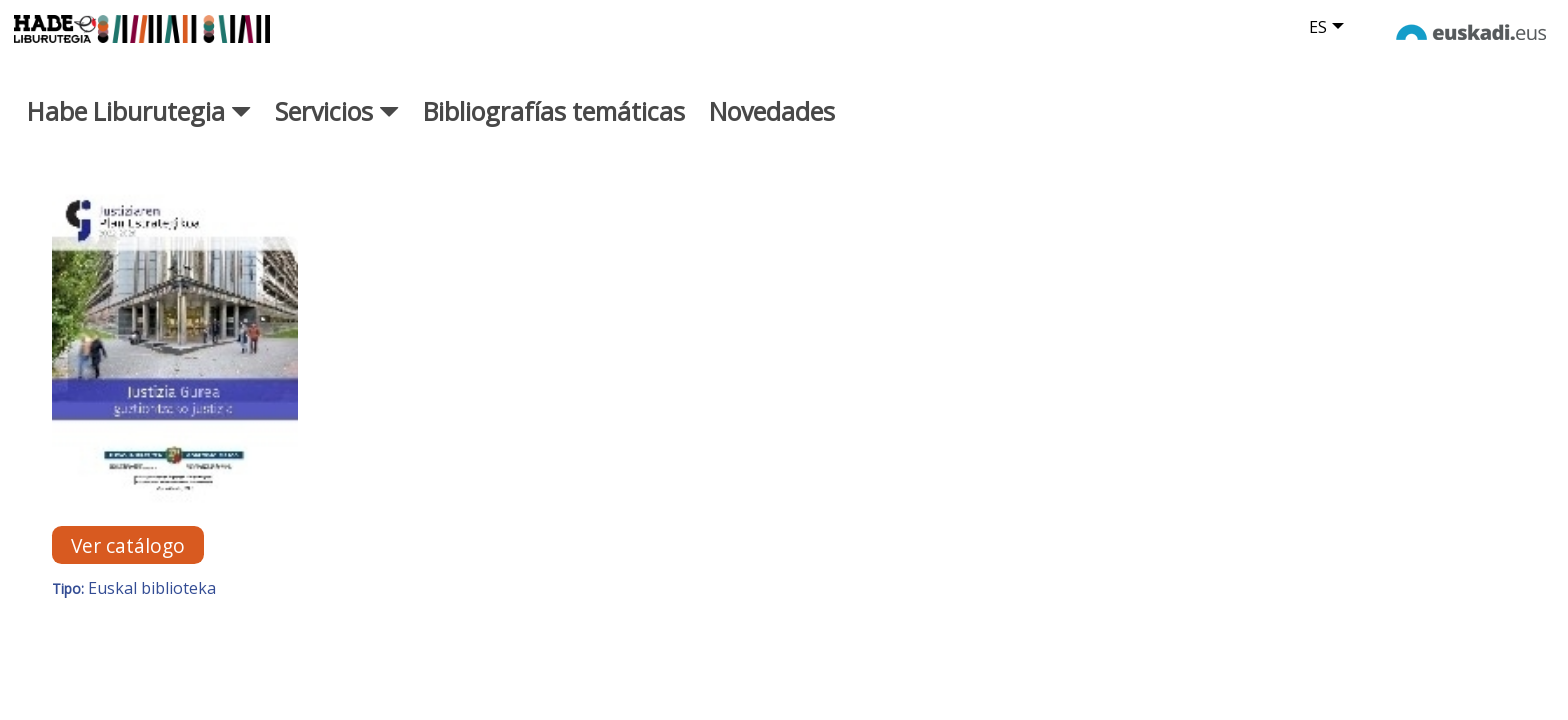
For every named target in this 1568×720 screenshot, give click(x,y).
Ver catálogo (128, 567)
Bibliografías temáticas (554, 133)
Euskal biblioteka (152, 611)
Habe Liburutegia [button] (139, 133)
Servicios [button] (337, 133)
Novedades (772, 133)
